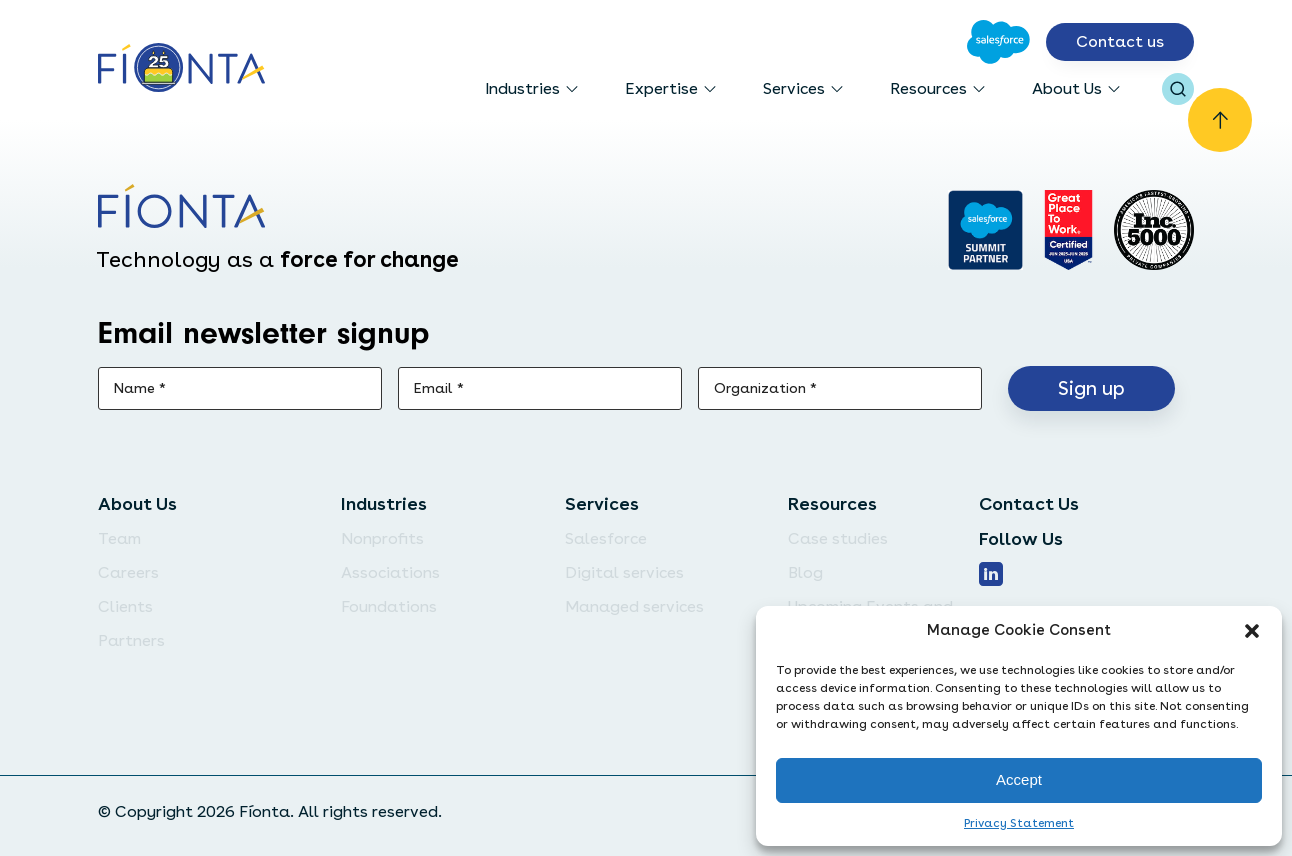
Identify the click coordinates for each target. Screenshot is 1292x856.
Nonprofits (382, 538)
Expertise (661, 88)
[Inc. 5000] (1154, 230)
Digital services (624, 572)
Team (119, 538)
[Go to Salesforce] (998, 42)
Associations (390, 572)
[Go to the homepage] (181, 69)
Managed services (634, 606)
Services (794, 88)
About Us (1067, 88)
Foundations (389, 606)
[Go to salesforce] (985, 230)
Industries (522, 88)
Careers (128, 572)
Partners (131, 640)
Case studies (838, 538)
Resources (928, 88)
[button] (1252, 631)
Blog (805, 572)
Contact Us (1029, 503)
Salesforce (606, 538)
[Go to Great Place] (1068, 230)
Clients (125, 606)
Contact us (1120, 41)
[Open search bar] (1178, 89)
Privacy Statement (1019, 823)
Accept (1019, 779)
